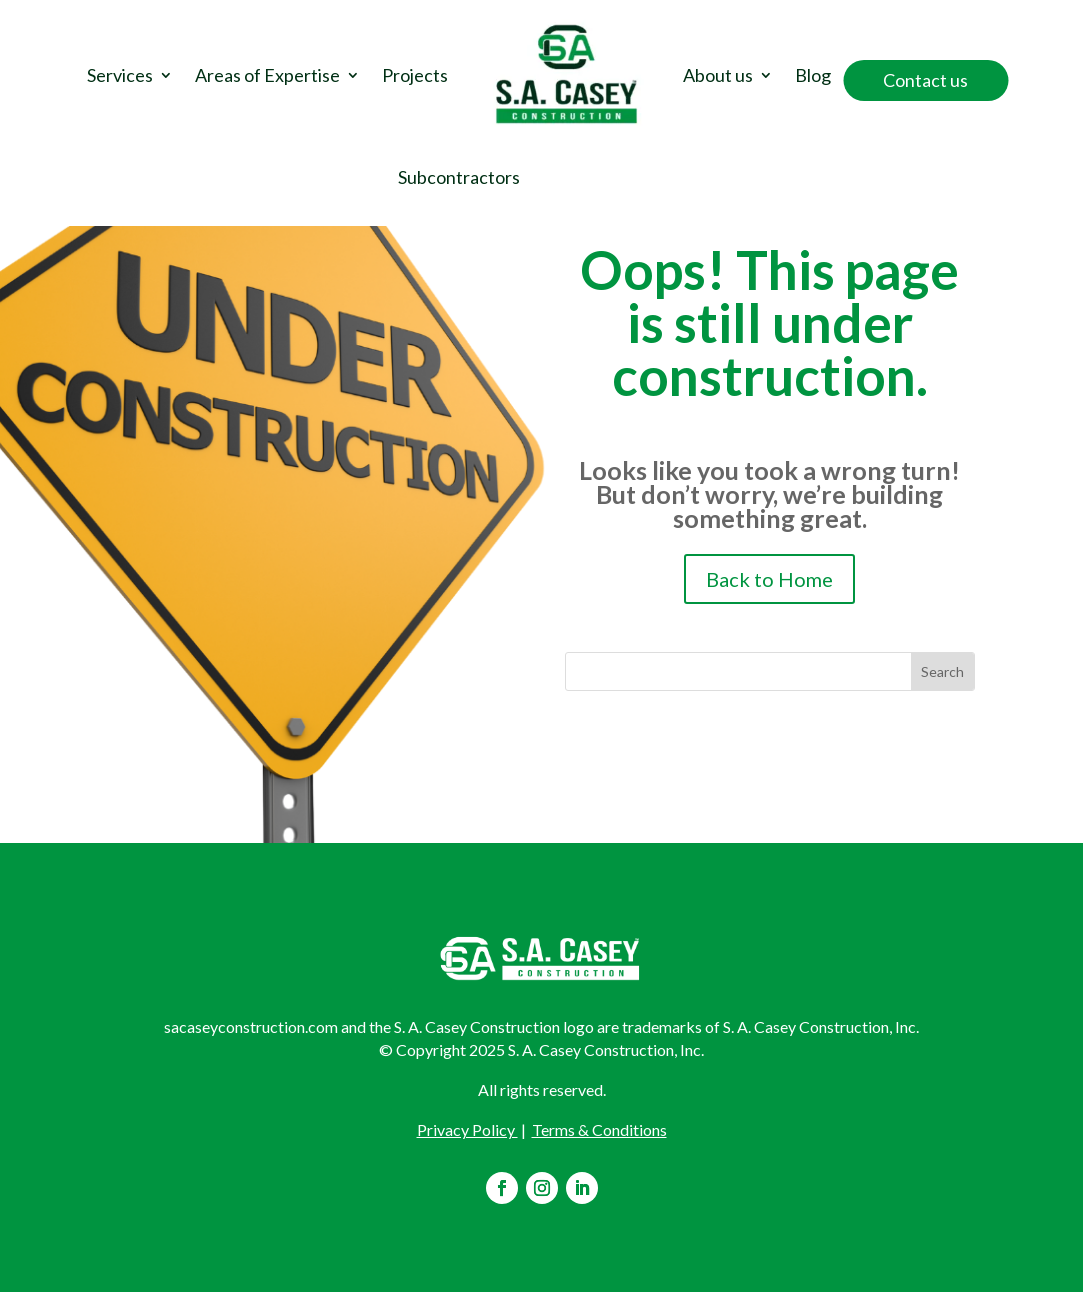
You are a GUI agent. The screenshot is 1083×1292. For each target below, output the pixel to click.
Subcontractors (459, 177)
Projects (415, 75)
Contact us (925, 80)
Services (120, 75)
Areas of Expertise (267, 75)
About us (718, 75)
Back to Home (769, 579)
